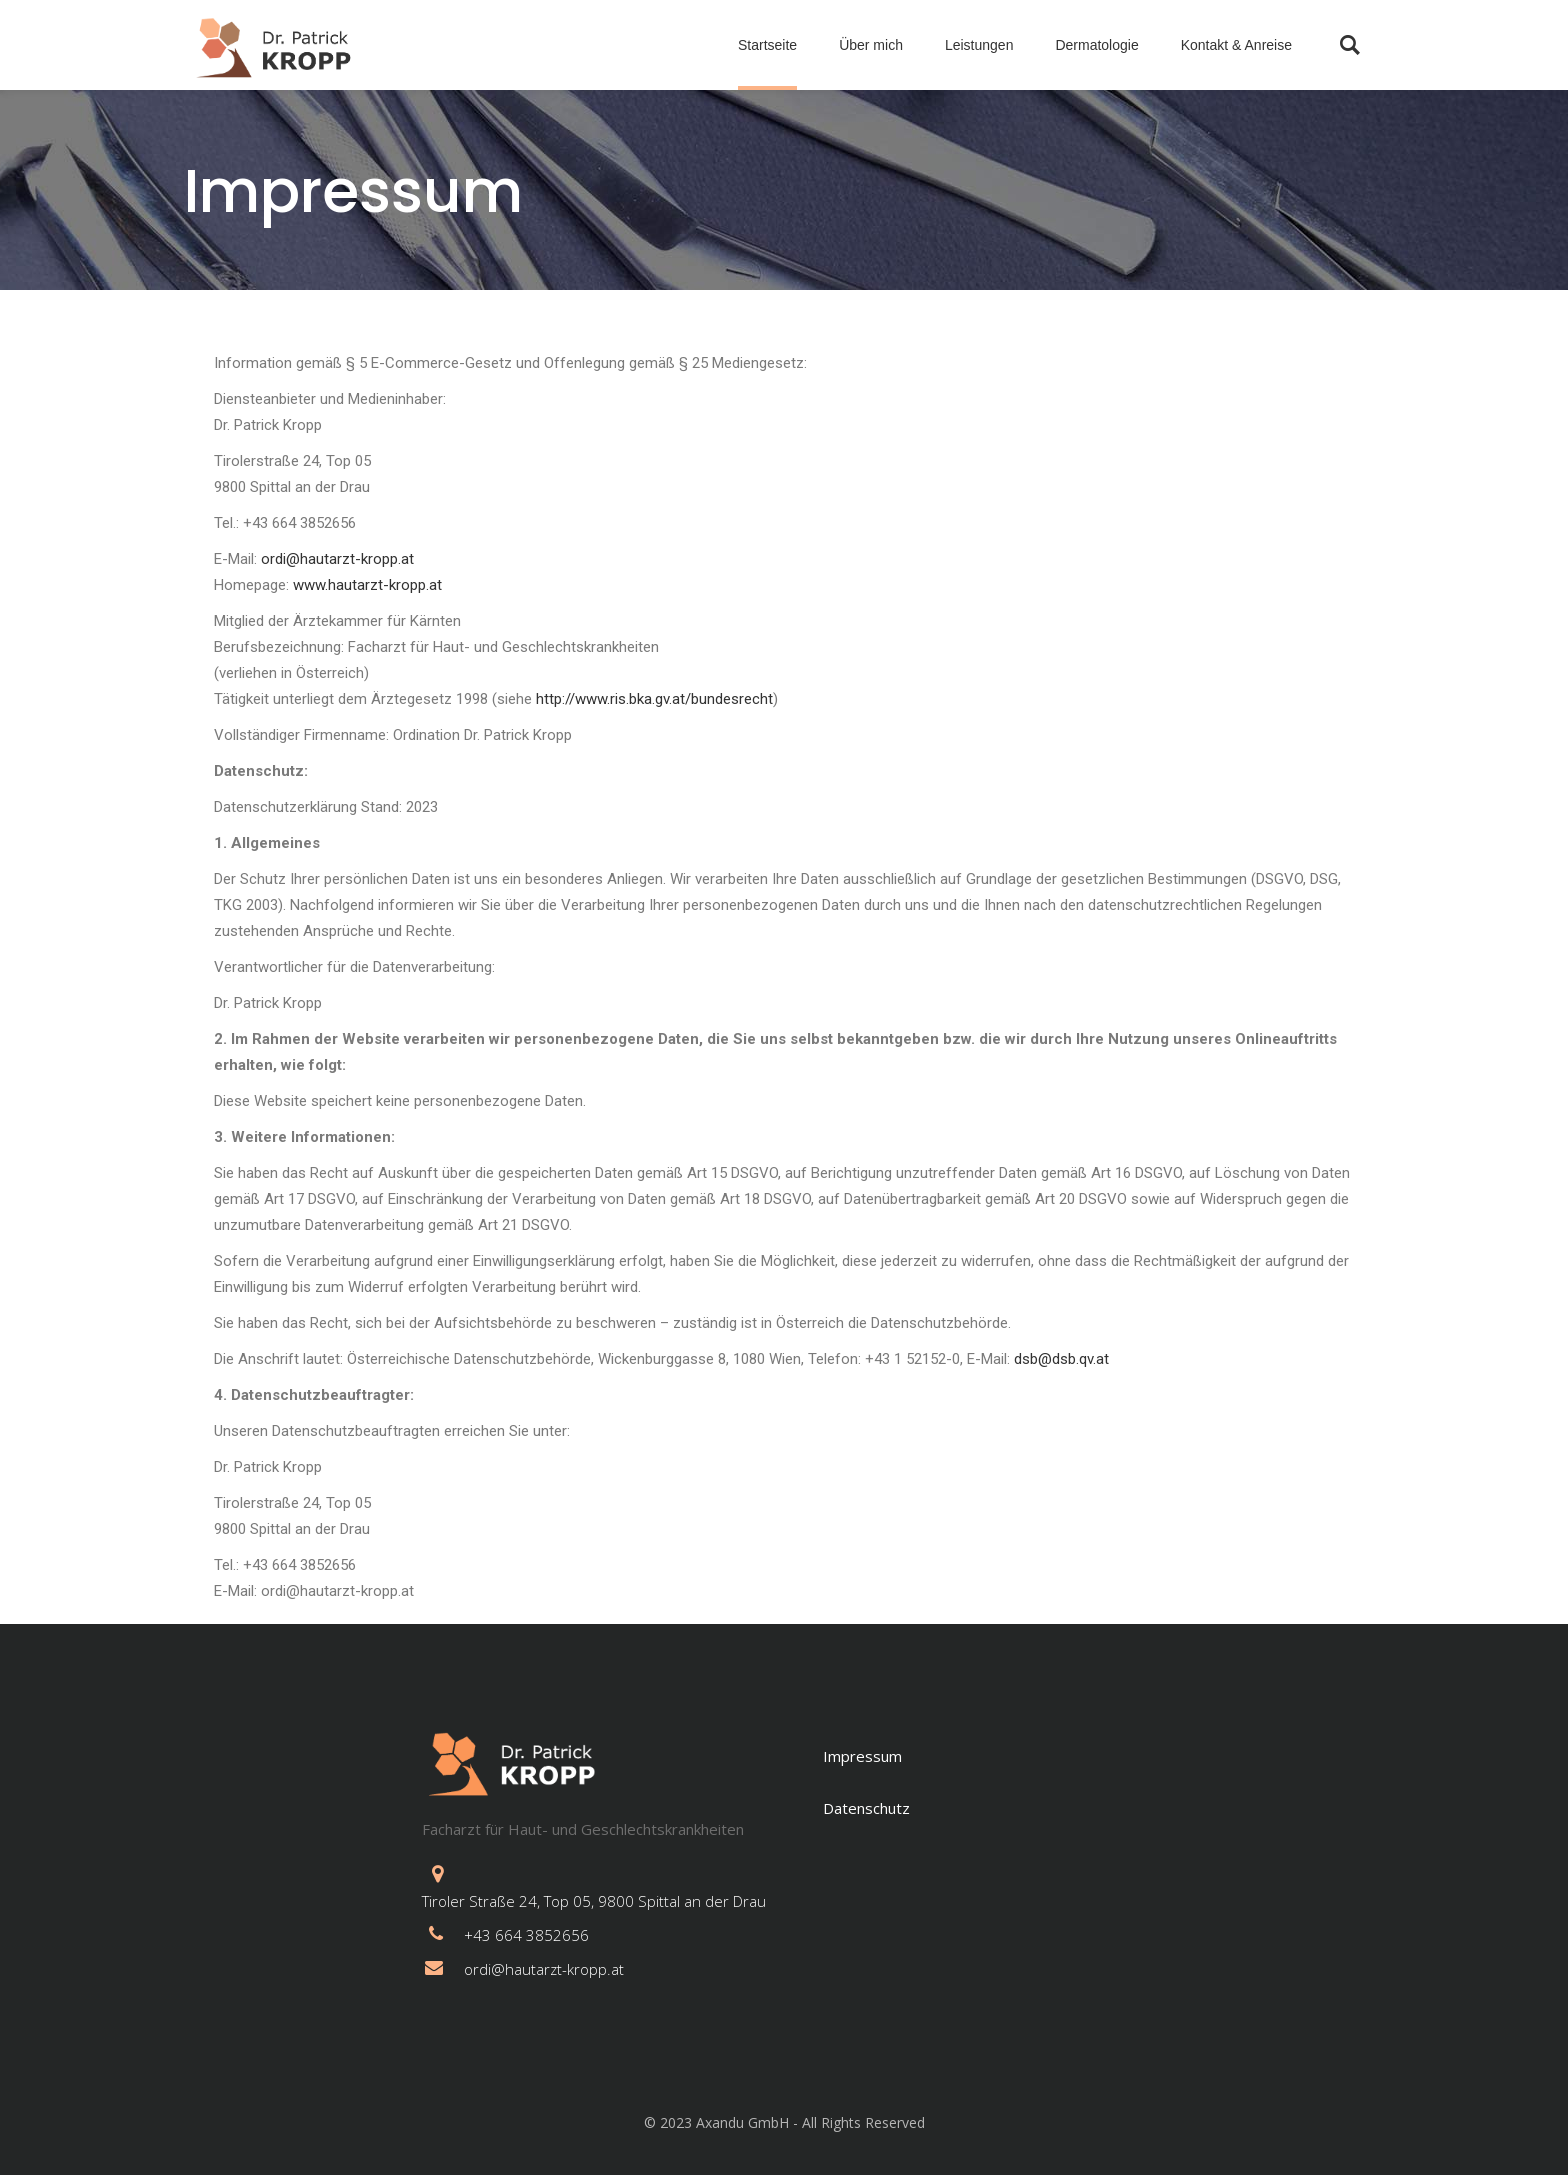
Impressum (862, 1756)
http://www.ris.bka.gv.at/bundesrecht (654, 699)
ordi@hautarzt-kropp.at (337, 559)
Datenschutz (866, 1808)
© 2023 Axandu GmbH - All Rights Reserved (784, 2122)
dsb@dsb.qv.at (1061, 1359)
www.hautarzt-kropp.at (367, 585)
